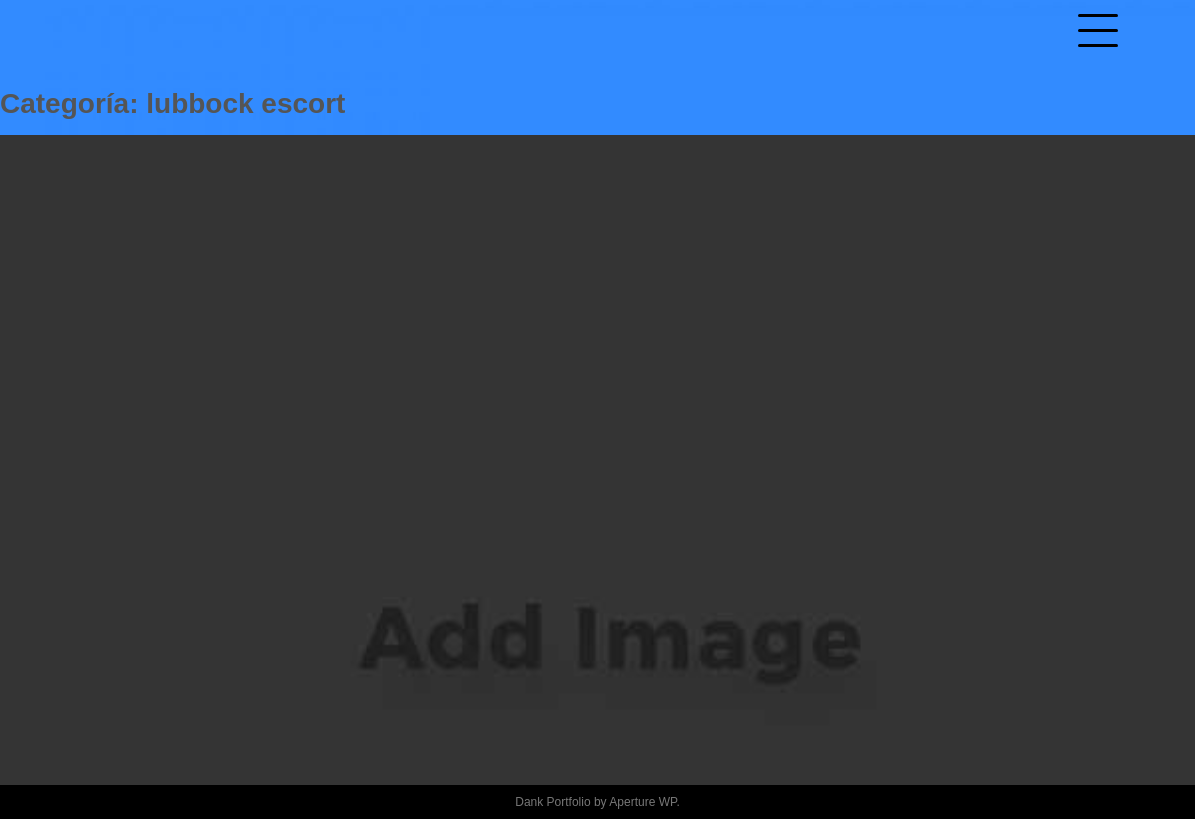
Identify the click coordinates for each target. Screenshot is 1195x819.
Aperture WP (642, 802)
